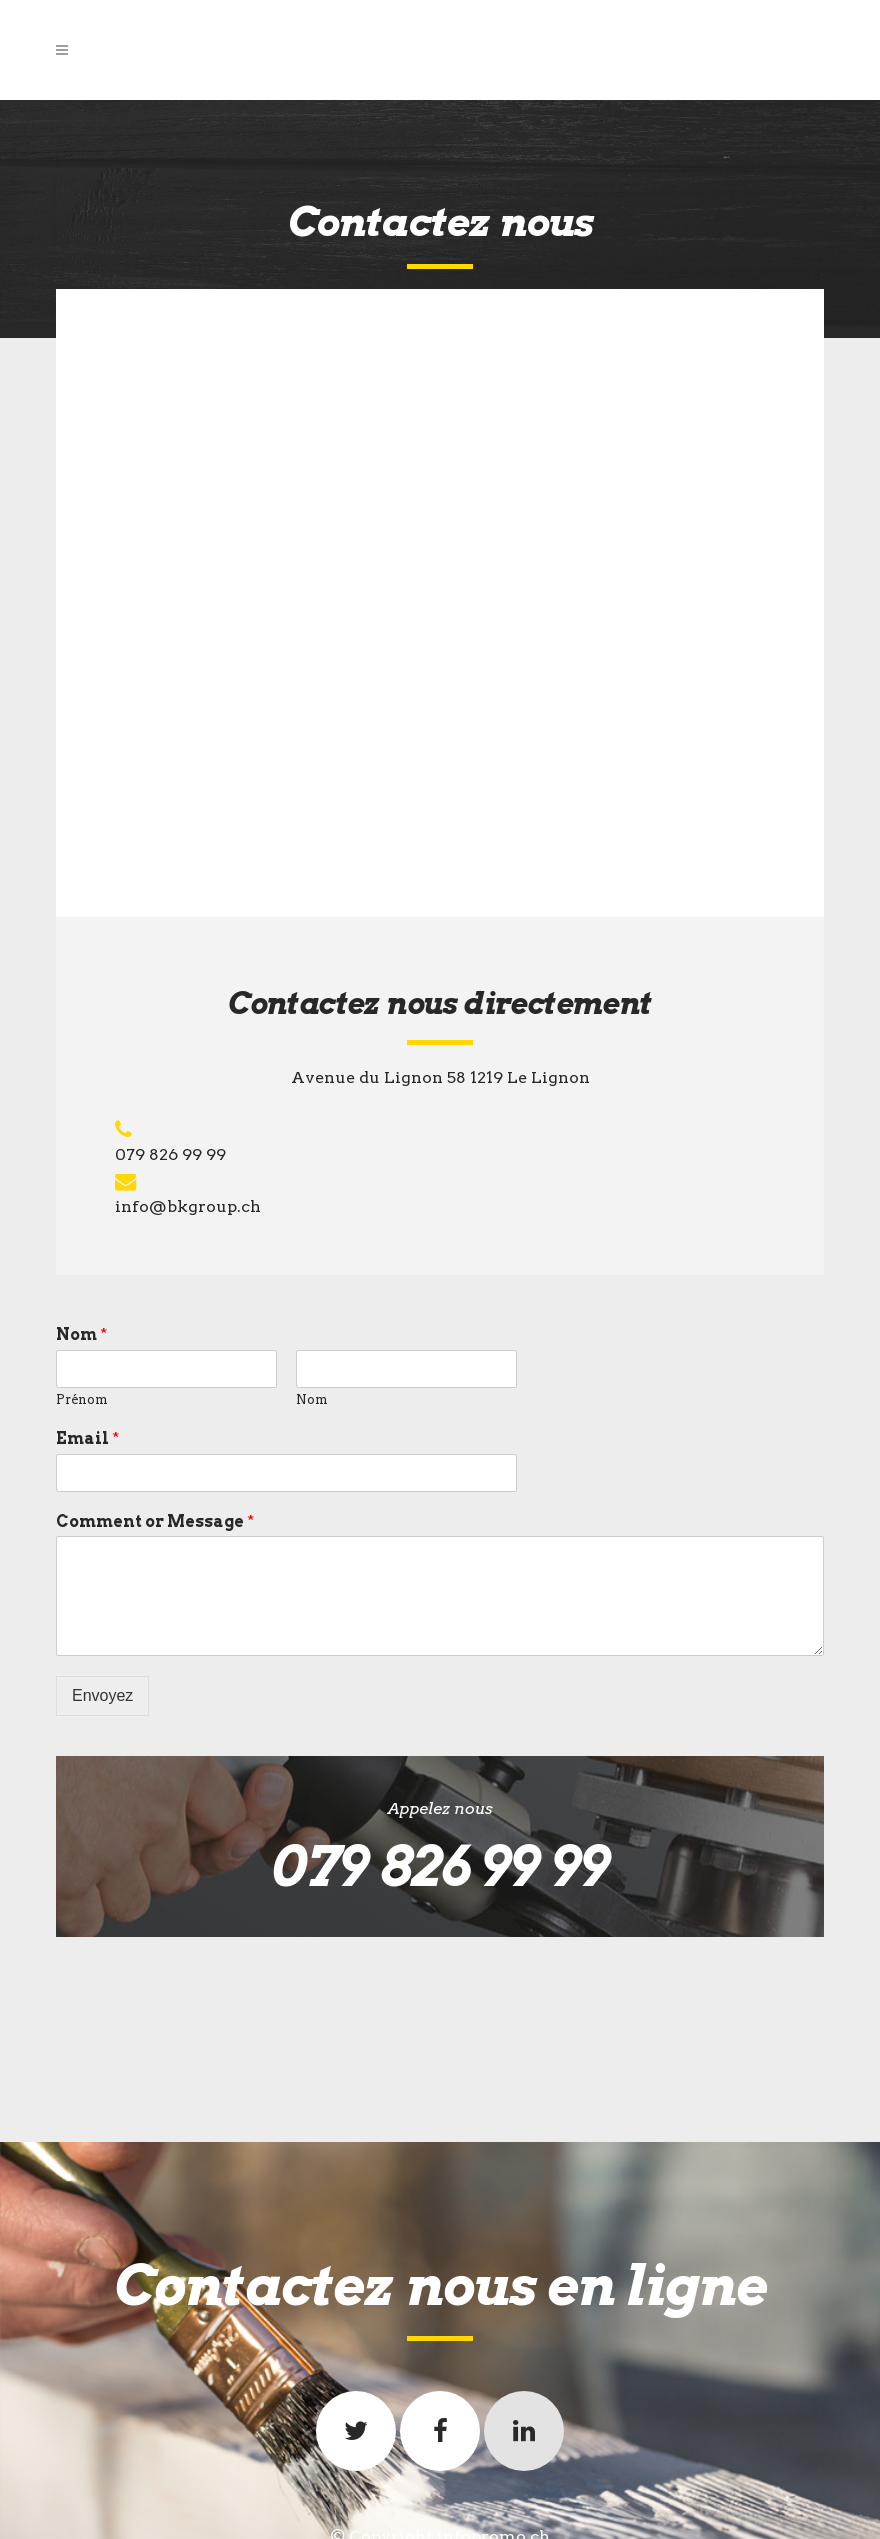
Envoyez (102, 1695)
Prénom (82, 1399)
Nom (81, 1334)
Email (87, 1438)
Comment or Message (155, 1521)
